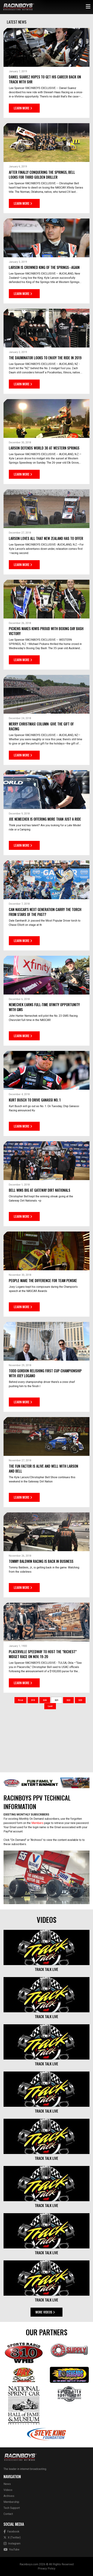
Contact (8, 2514)
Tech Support (12, 2508)
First (20, 1700)
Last (50, 1706)
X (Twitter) (12, 2537)
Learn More (23, 108)
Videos (8, 2490)
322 (68, 1700)
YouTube (11, 2550)
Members (37, 1823)
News (7, 2484)
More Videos (45, 2312)
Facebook (11, 2532)
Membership (11, 2502)
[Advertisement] (46, 1739)
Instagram (12, 2544)
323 (80, 1700)
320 (45, 1700)
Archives (9, 2496)
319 (33, 1700)
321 (56, 1700)
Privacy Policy (46, 2568)
